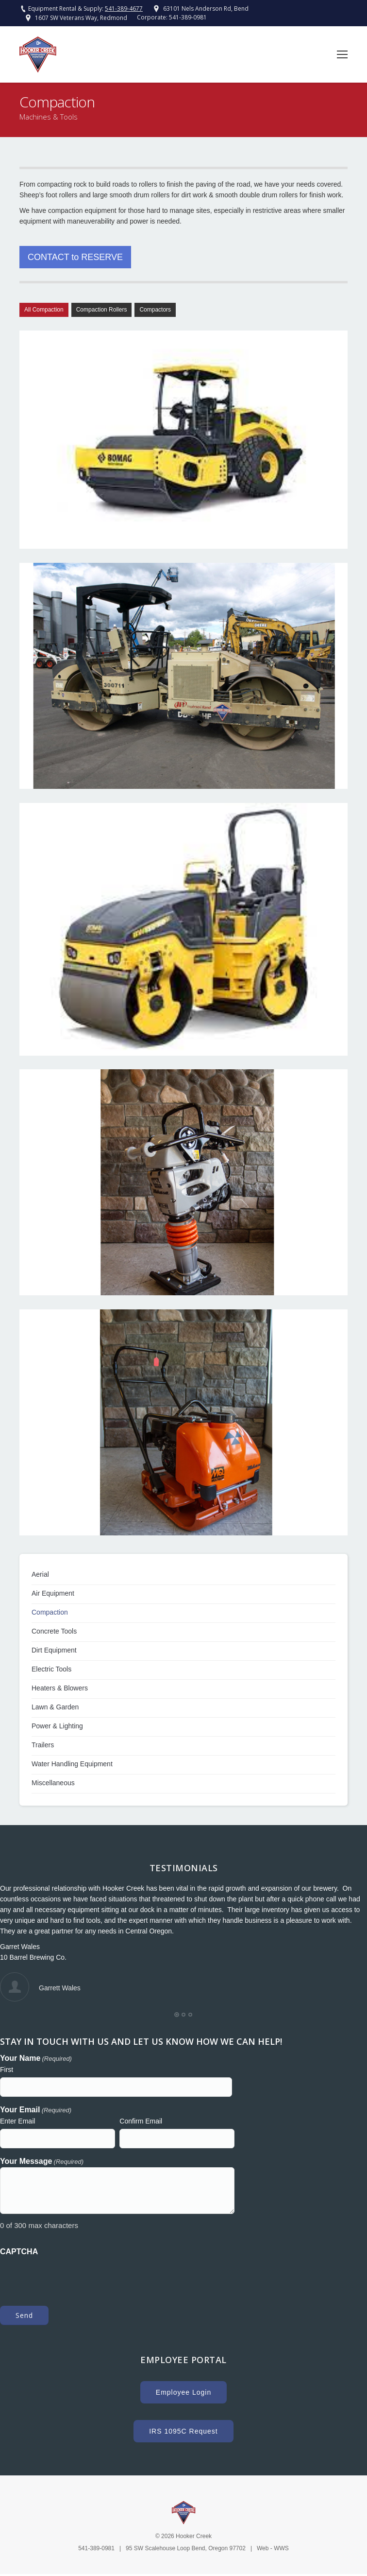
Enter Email (17, 2121)
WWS (281, 2548)
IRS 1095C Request (183, 2431)
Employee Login (183, 2392)
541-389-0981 (188, 17)
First (6, 2069)
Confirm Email (140, 2121)
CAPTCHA (19, 2251)
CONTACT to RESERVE (75, 257)
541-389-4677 (124, 8)
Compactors (155, 309)
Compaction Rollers (101, 309)
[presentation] (74, 2276)
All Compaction (44, 309)
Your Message (41, 2162)
